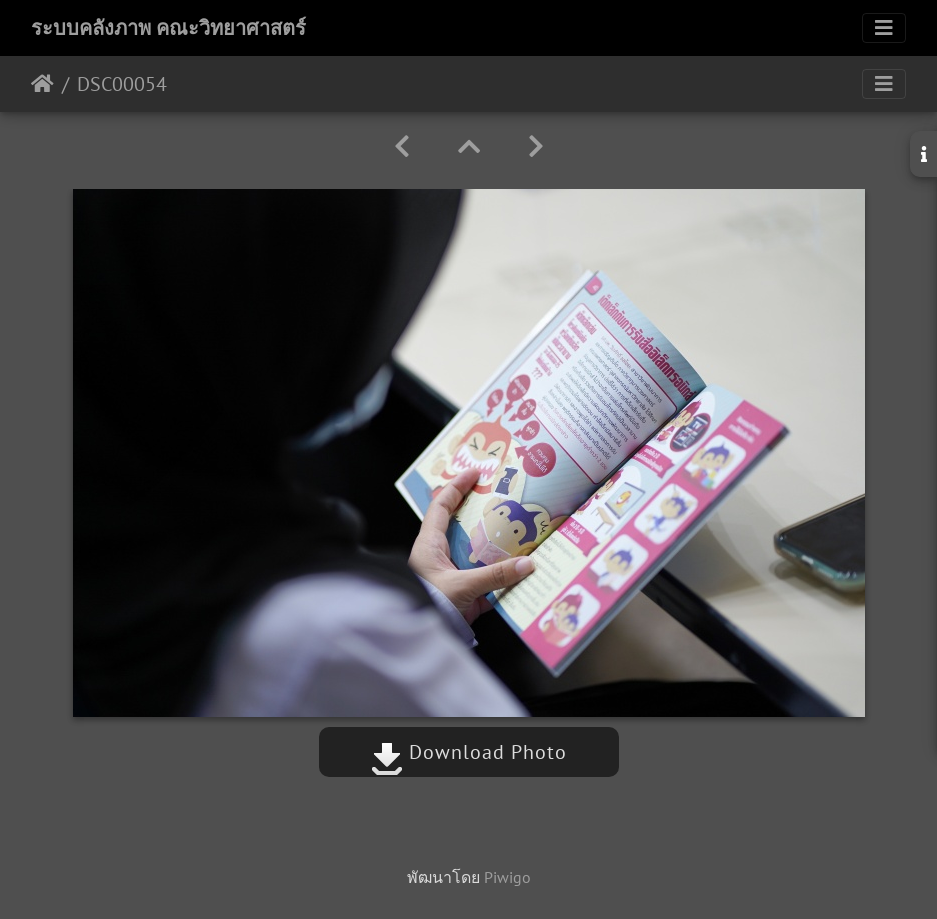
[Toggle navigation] (884, 28)
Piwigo (507, 877)
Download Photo (469, 752)
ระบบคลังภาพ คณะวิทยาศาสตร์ (168, 28)
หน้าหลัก (42, 84)
